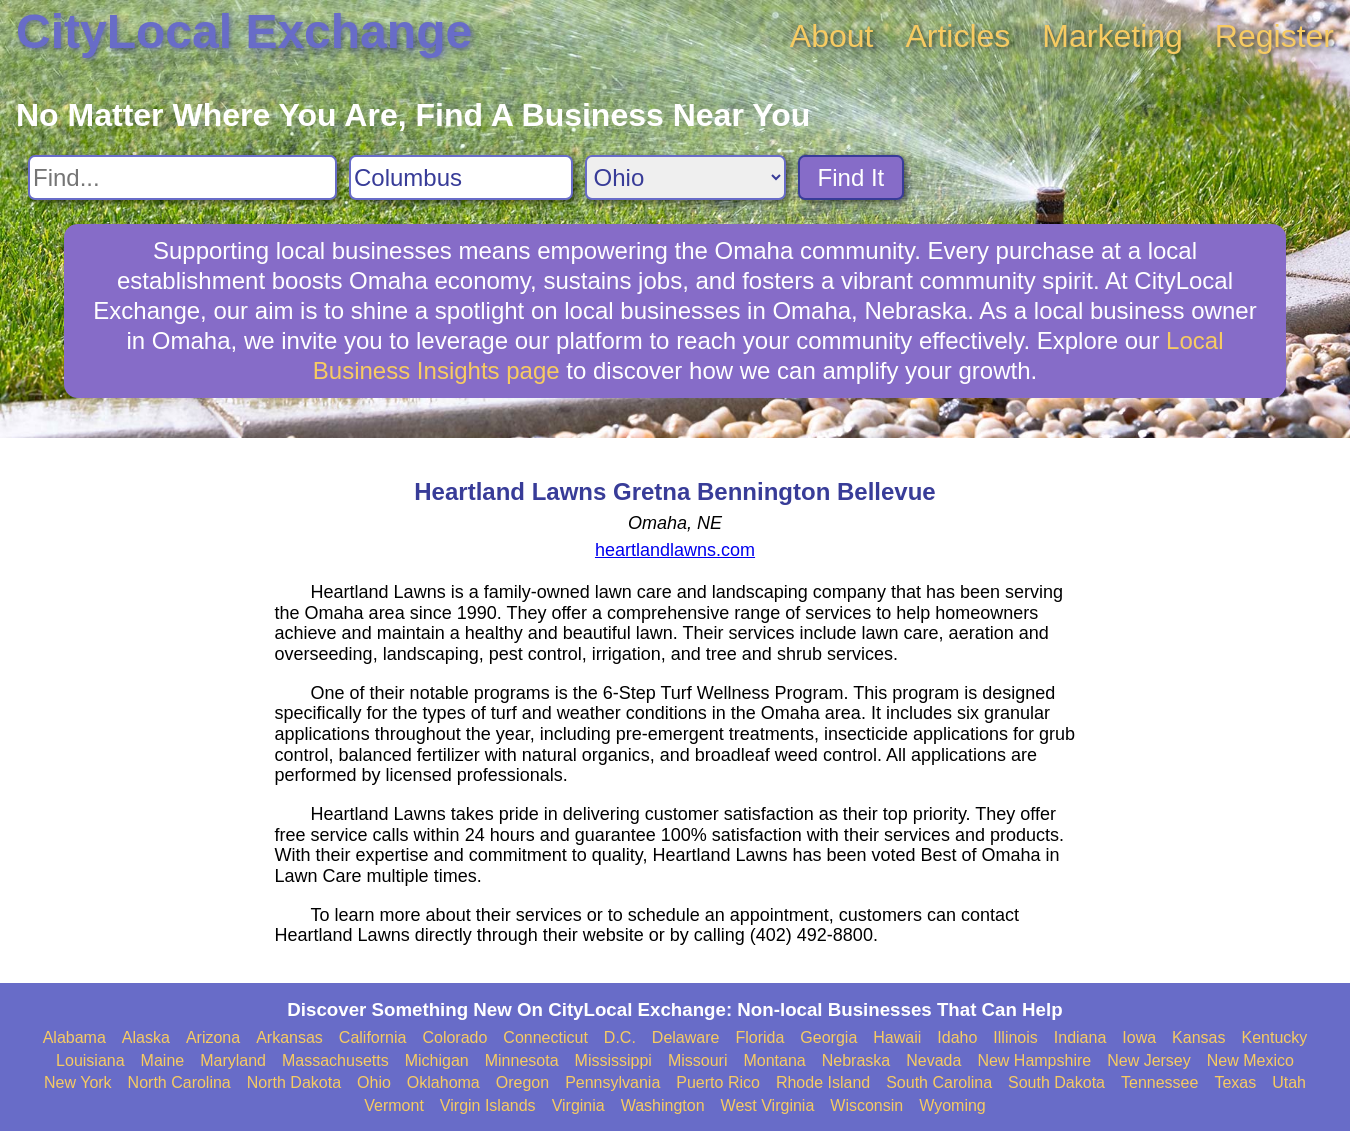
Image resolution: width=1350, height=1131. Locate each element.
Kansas (1198, 1037)
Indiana (1080, 1037)
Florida (759, 1037)
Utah (1289, 1082)
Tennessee (1159, 1082)
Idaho (957, 1037)
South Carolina (939, 1082)
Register (1274, 36)
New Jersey (1149, 1060)
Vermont (394, 1105)
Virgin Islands (488, 1105)
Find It (851, 177)
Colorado (454, 1037)
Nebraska (856, 1060)
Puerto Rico (718, 1082)
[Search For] (182, 177)
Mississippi (613, 1060)
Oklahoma (443, 1082)
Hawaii (897, 1037)
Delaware (686, 1037)
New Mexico (1250, 1060)
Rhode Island (823, 1082)
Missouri (698, 1060)
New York (78, 1082)
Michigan (437, 1060)
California (373, 1037)
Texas (1235, 1082)
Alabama (74, 1037)
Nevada (933, 1060)
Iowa (1139, 1037)
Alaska (146, 1037)
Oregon (522, 1082)
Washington (663, 1105)
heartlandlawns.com (675, 550)
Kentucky (1274, 1037)
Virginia (578, 1105)
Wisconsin (866, 1105)
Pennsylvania (612, 1082)
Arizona (213, 1037)
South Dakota (1056, 1082)
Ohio (374, 1082)
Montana (774, 1060)
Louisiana (90, 1060)
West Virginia (768, 1105)
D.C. (620, 1037)
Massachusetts (335, 1060)
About (832, 36)
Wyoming (952, 1105)
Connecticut (545, 1037)
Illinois (1015, 1037)
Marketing (1112, 36)
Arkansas (289, 1037)
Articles (957, 36)
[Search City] (461, 177)
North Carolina (179, 1082)
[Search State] (685, 177)
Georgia (828, 1037)
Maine (163, 1060)
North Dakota (294, 1082)
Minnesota (522, 1060)
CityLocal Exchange (244, 31)
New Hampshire (1034, 1060)
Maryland (233, 1060)
